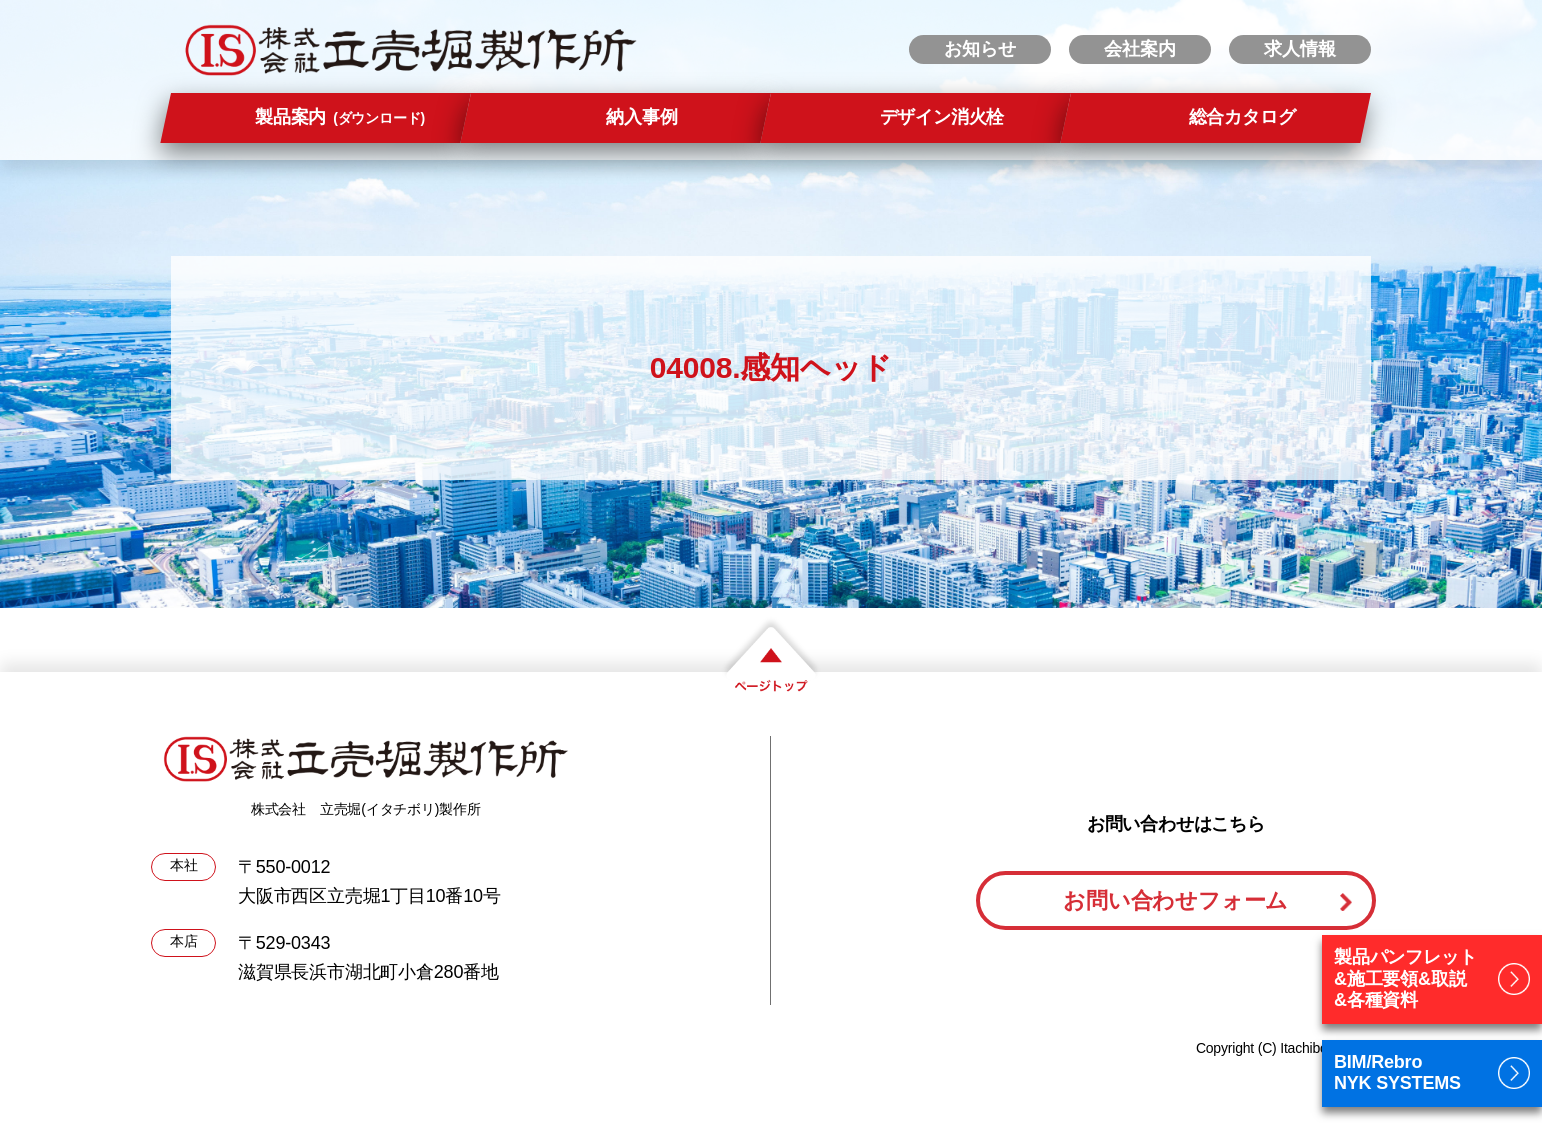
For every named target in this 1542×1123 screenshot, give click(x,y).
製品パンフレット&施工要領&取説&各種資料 (1405, 978)
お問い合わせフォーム (1175, 900)
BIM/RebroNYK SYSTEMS (1397, 1073)
